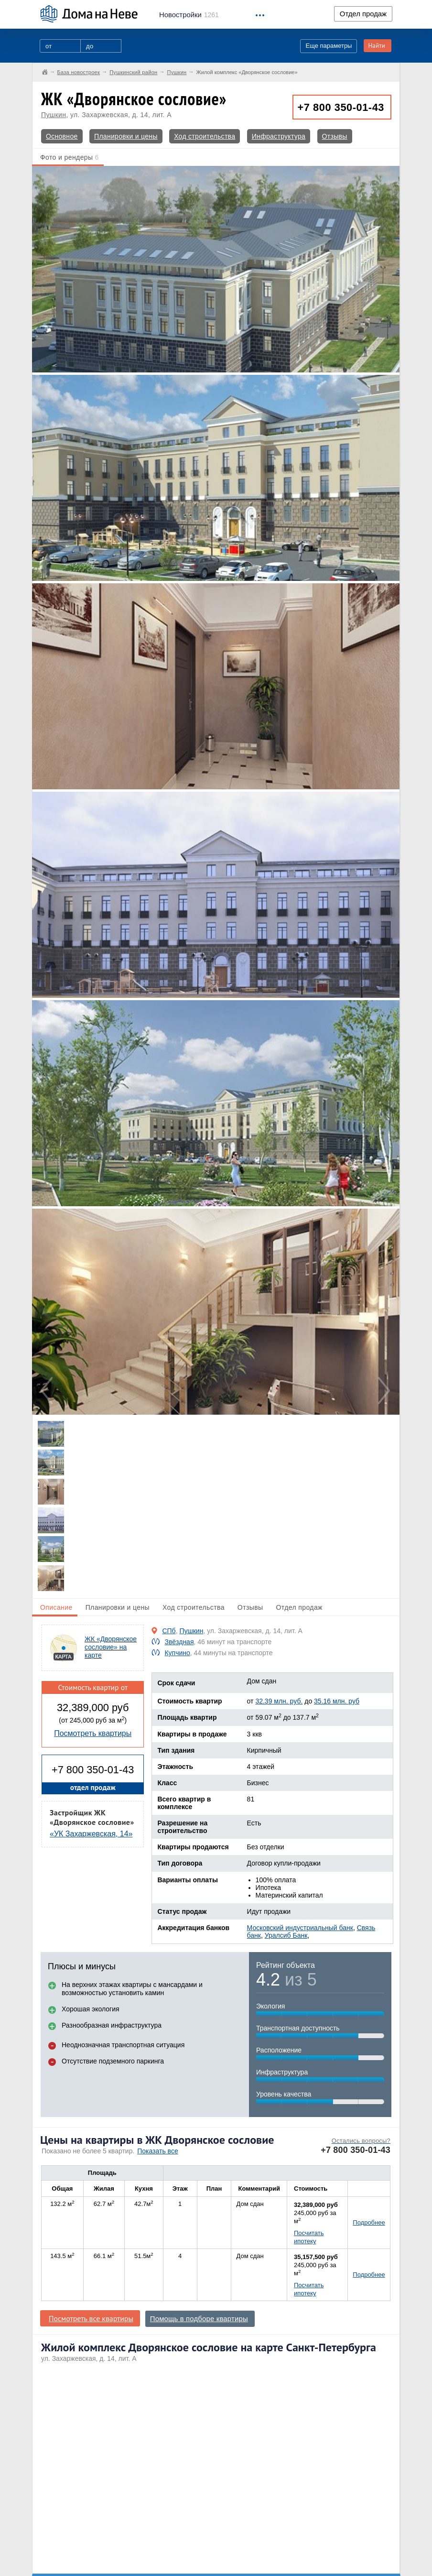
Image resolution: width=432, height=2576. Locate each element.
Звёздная (179, 1642)
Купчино (177, 1653)
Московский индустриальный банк (300, 1928)
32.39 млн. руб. (278, 1701)
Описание (56, 1607)
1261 (189, 15)
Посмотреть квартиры (92, 1733)
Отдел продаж (363, 14)
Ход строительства (204, 136)
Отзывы (334, 136)
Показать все (157, 2151)
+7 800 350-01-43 (341, 107)
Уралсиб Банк (286, 1935)
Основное (62, 136)
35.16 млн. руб (336, 1701)
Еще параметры (328, 45)
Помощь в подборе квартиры (199, 2319)
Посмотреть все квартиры (91, 2318)
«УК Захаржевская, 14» (91, 1834)
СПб (168, 1631)
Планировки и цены (126, 136)
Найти (376, 46)
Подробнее (369, 2222)
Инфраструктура (278, 136)
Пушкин (53, 115)
